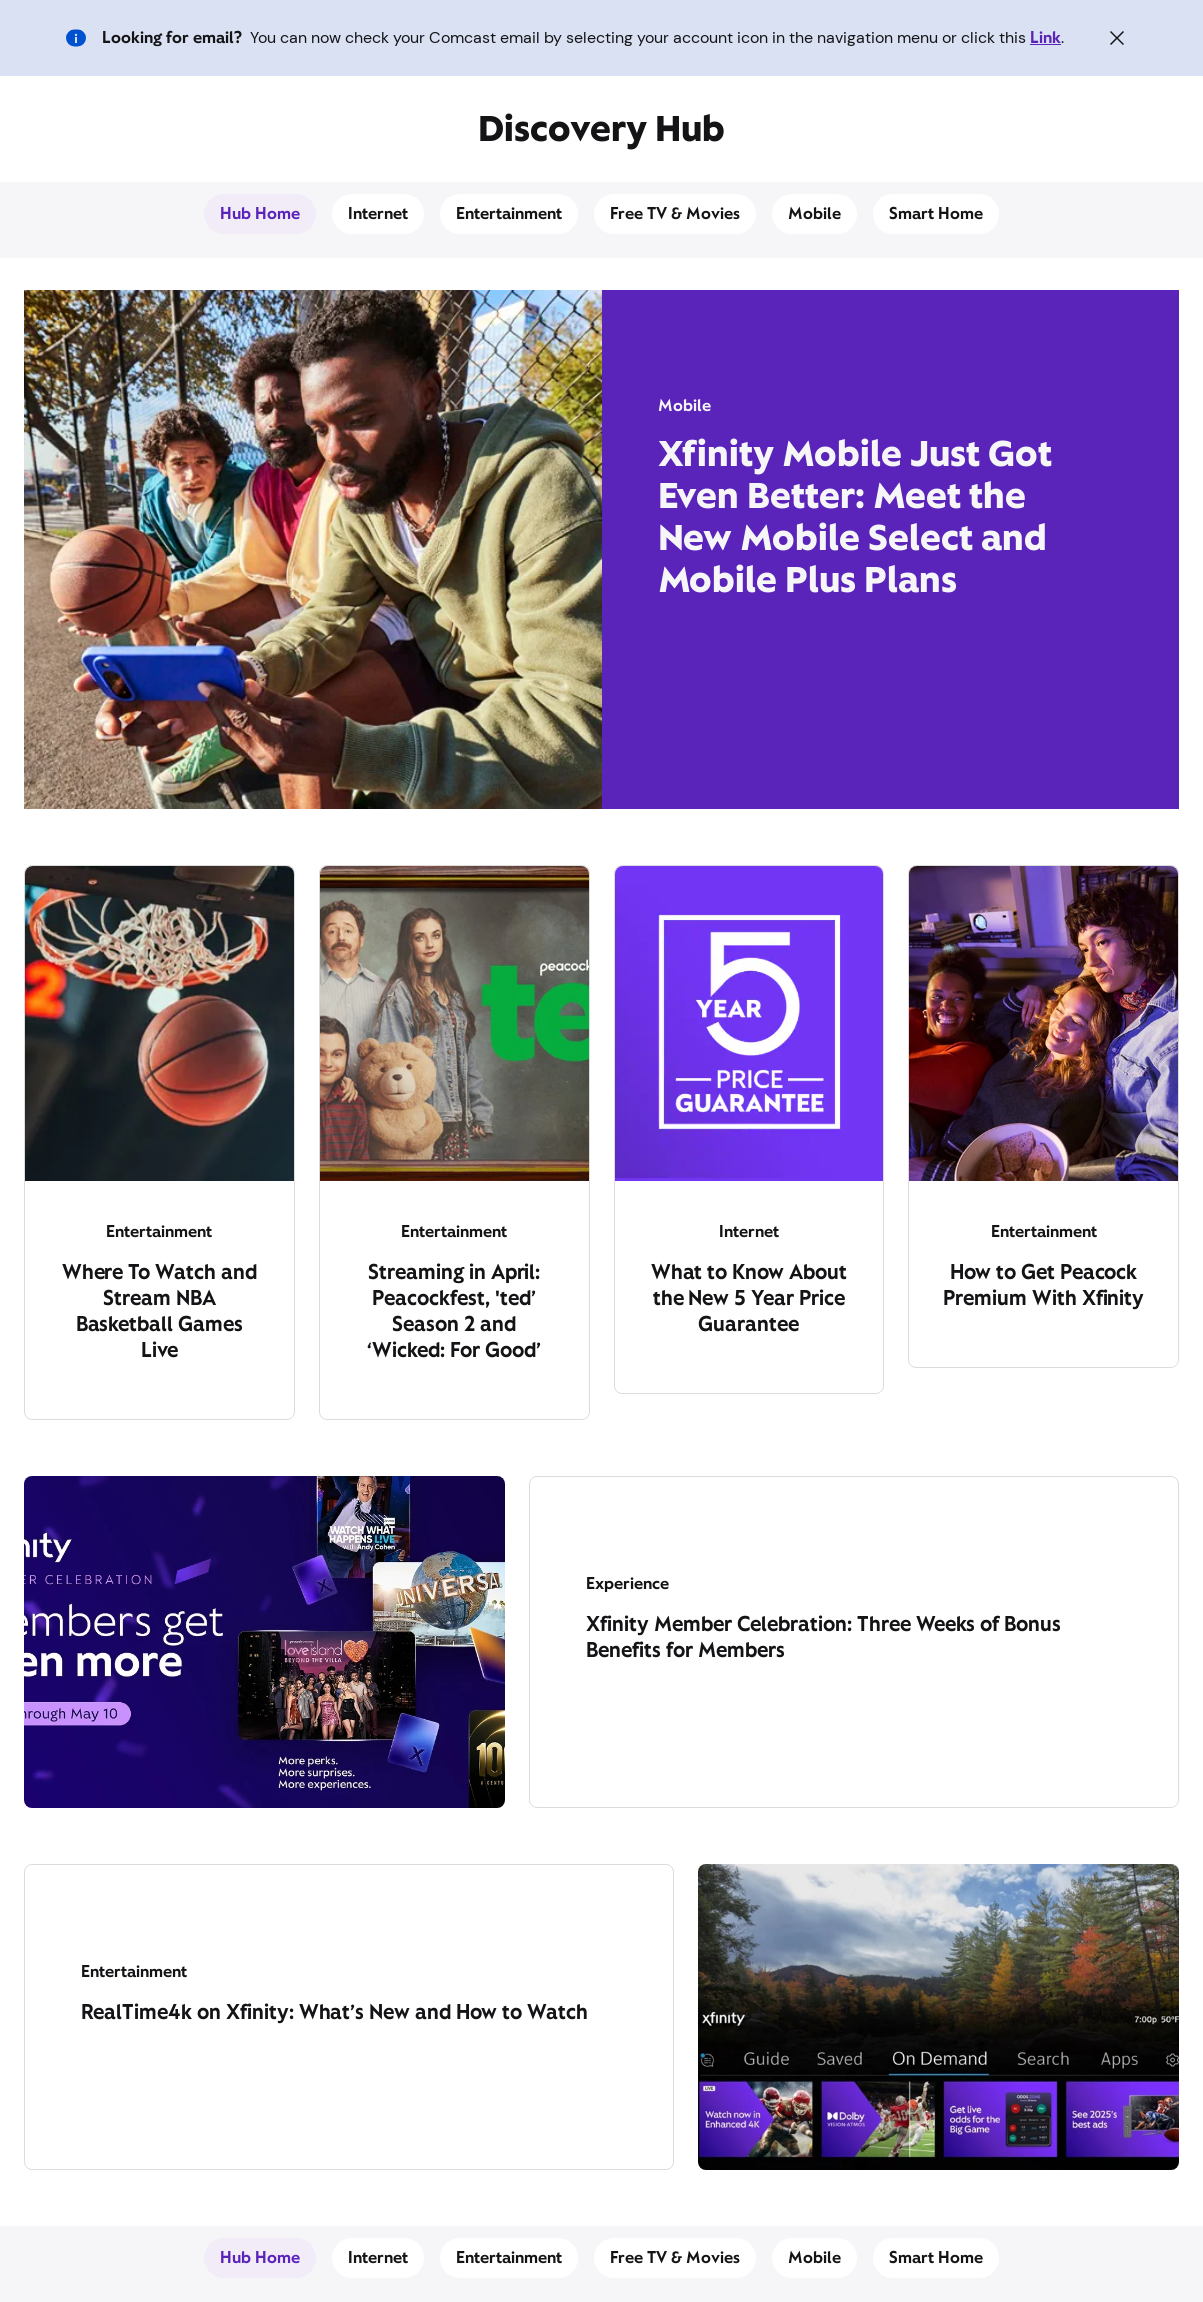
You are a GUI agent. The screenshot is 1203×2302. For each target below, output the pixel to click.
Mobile (814, 213)
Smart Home (936, 213)
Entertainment (509, 213)
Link (1045, 37)
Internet (378, 213)
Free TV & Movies (675, 213)
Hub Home (260, 213)
